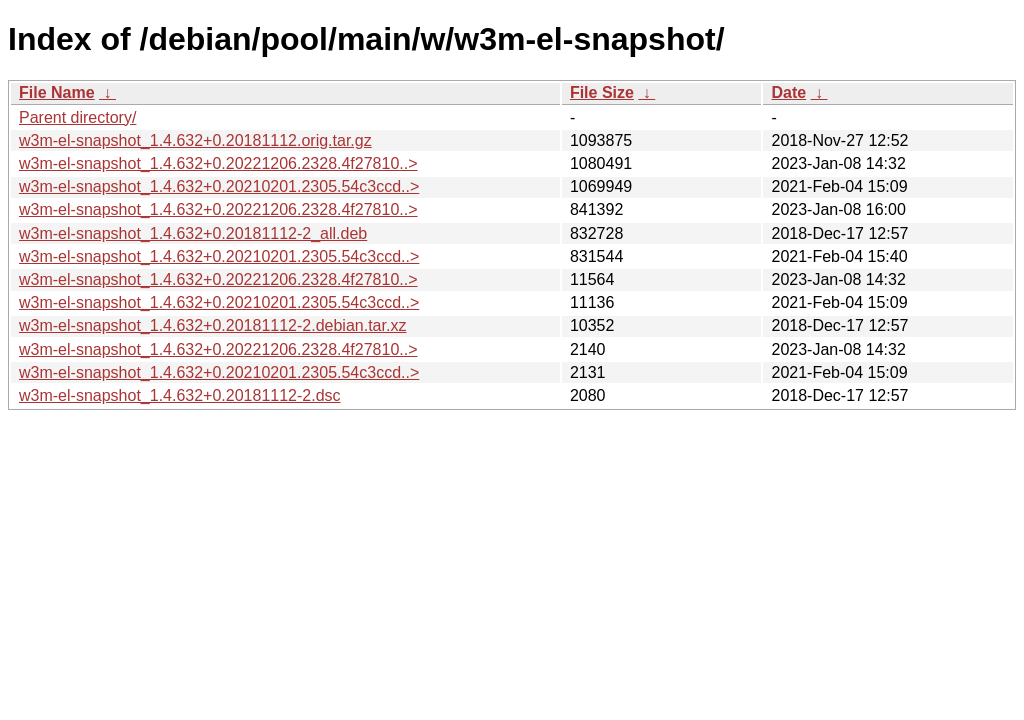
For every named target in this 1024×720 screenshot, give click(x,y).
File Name (57, 92)
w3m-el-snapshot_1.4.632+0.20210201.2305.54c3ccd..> (219, 186)
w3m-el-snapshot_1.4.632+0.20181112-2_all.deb (193, 233)
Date (788, 92)
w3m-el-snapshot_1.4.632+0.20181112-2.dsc (180, 395)
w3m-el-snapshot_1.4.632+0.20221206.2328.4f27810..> (218, 163)
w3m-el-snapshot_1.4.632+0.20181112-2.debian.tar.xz (212, 325)
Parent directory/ (77, 117)
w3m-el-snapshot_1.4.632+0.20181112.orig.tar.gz (195, 140)
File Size (602, 92)
